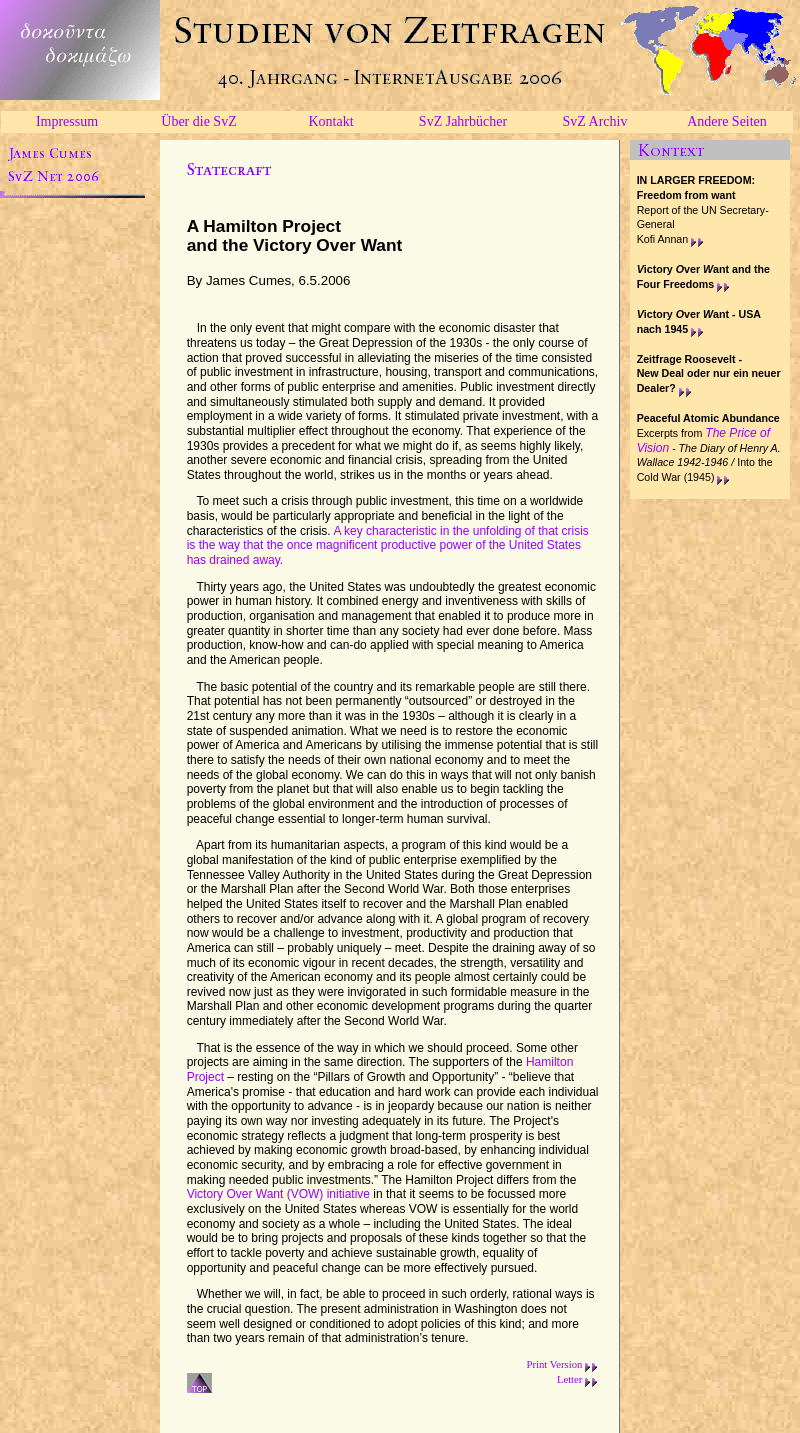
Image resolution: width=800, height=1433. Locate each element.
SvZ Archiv (595, 121)
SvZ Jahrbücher (463, 121)
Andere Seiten (727, 121)
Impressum (67, 121)
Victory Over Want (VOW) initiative (278, 1194)
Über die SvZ (198, 121)
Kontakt (330, 121)
